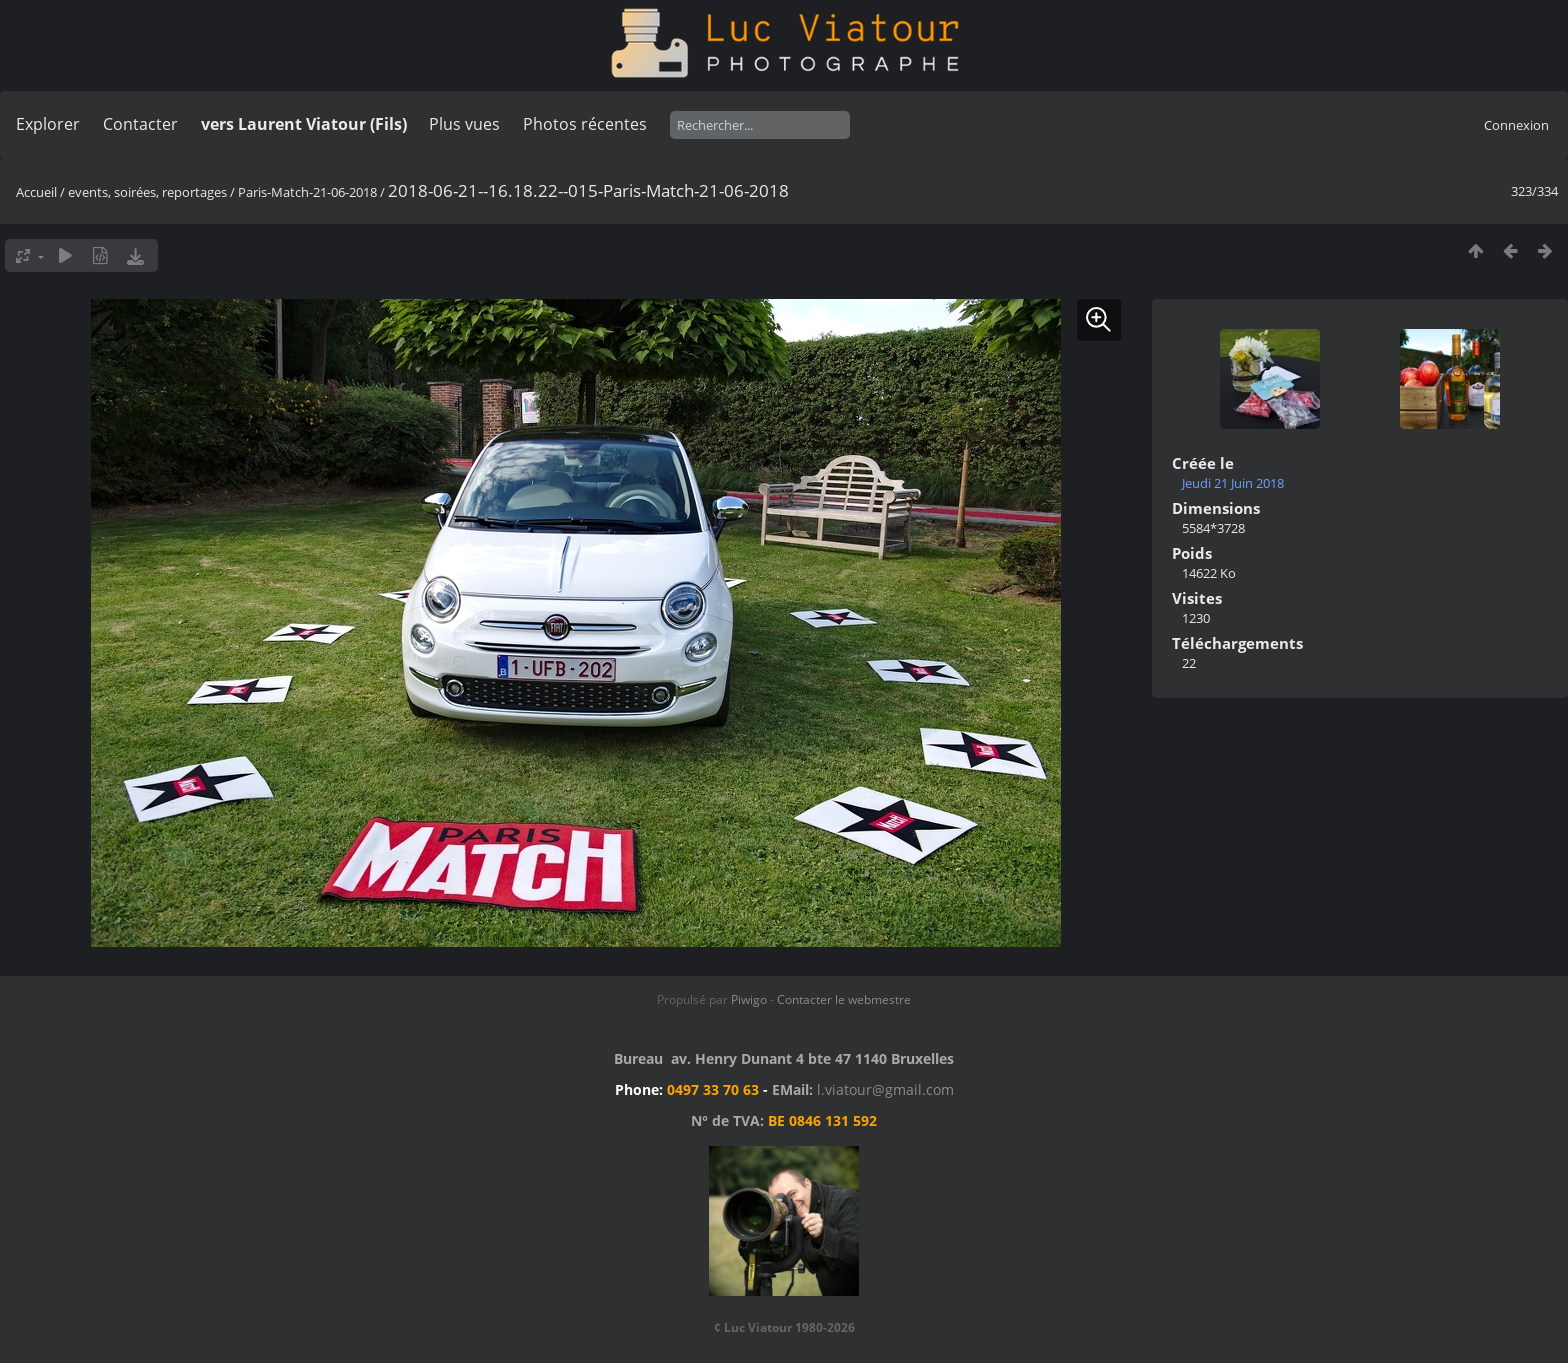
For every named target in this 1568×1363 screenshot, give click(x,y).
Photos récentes (585, 124)
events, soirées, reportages (149, 192)
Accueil (36, 192)
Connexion (1516, 125)
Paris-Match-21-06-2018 (307, 192)
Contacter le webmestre (844, 999)
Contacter (140, 124)
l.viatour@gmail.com (885, 1089)
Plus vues (464, 124)
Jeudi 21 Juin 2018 (1233, 483)
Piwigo (749, 999)
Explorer (48, 124)
